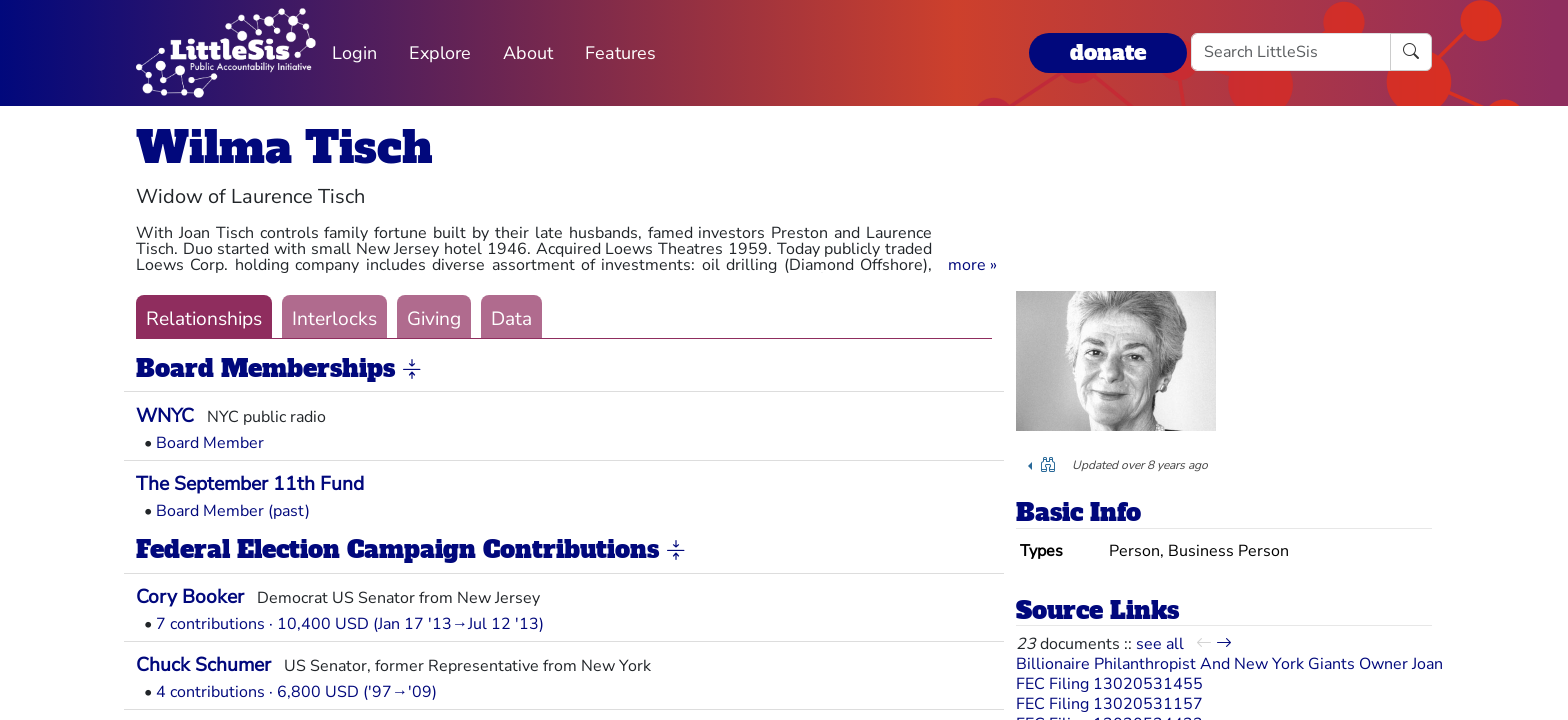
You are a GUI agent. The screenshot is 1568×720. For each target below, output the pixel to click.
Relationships (204, 319)
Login (354, 53)
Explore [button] (440, 53)
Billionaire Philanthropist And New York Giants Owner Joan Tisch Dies (1269, 664)
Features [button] (620, 53)
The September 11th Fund (250, 484)
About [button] (528, 53)
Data (511, 319)
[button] (972, 265)
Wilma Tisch (284, 147)
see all (1160, 644)
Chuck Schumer (203, 665)
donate (1108, 52)
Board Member (210, 443)
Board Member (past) (233, 511)
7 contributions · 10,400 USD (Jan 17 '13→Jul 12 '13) (350, 624)
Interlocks (334, 319)
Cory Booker (190, 597)
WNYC (165, 416)
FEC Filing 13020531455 (1109, 684)
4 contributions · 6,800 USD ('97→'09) (296, 692)
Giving (434, 319)
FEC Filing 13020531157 (1109, 704)
